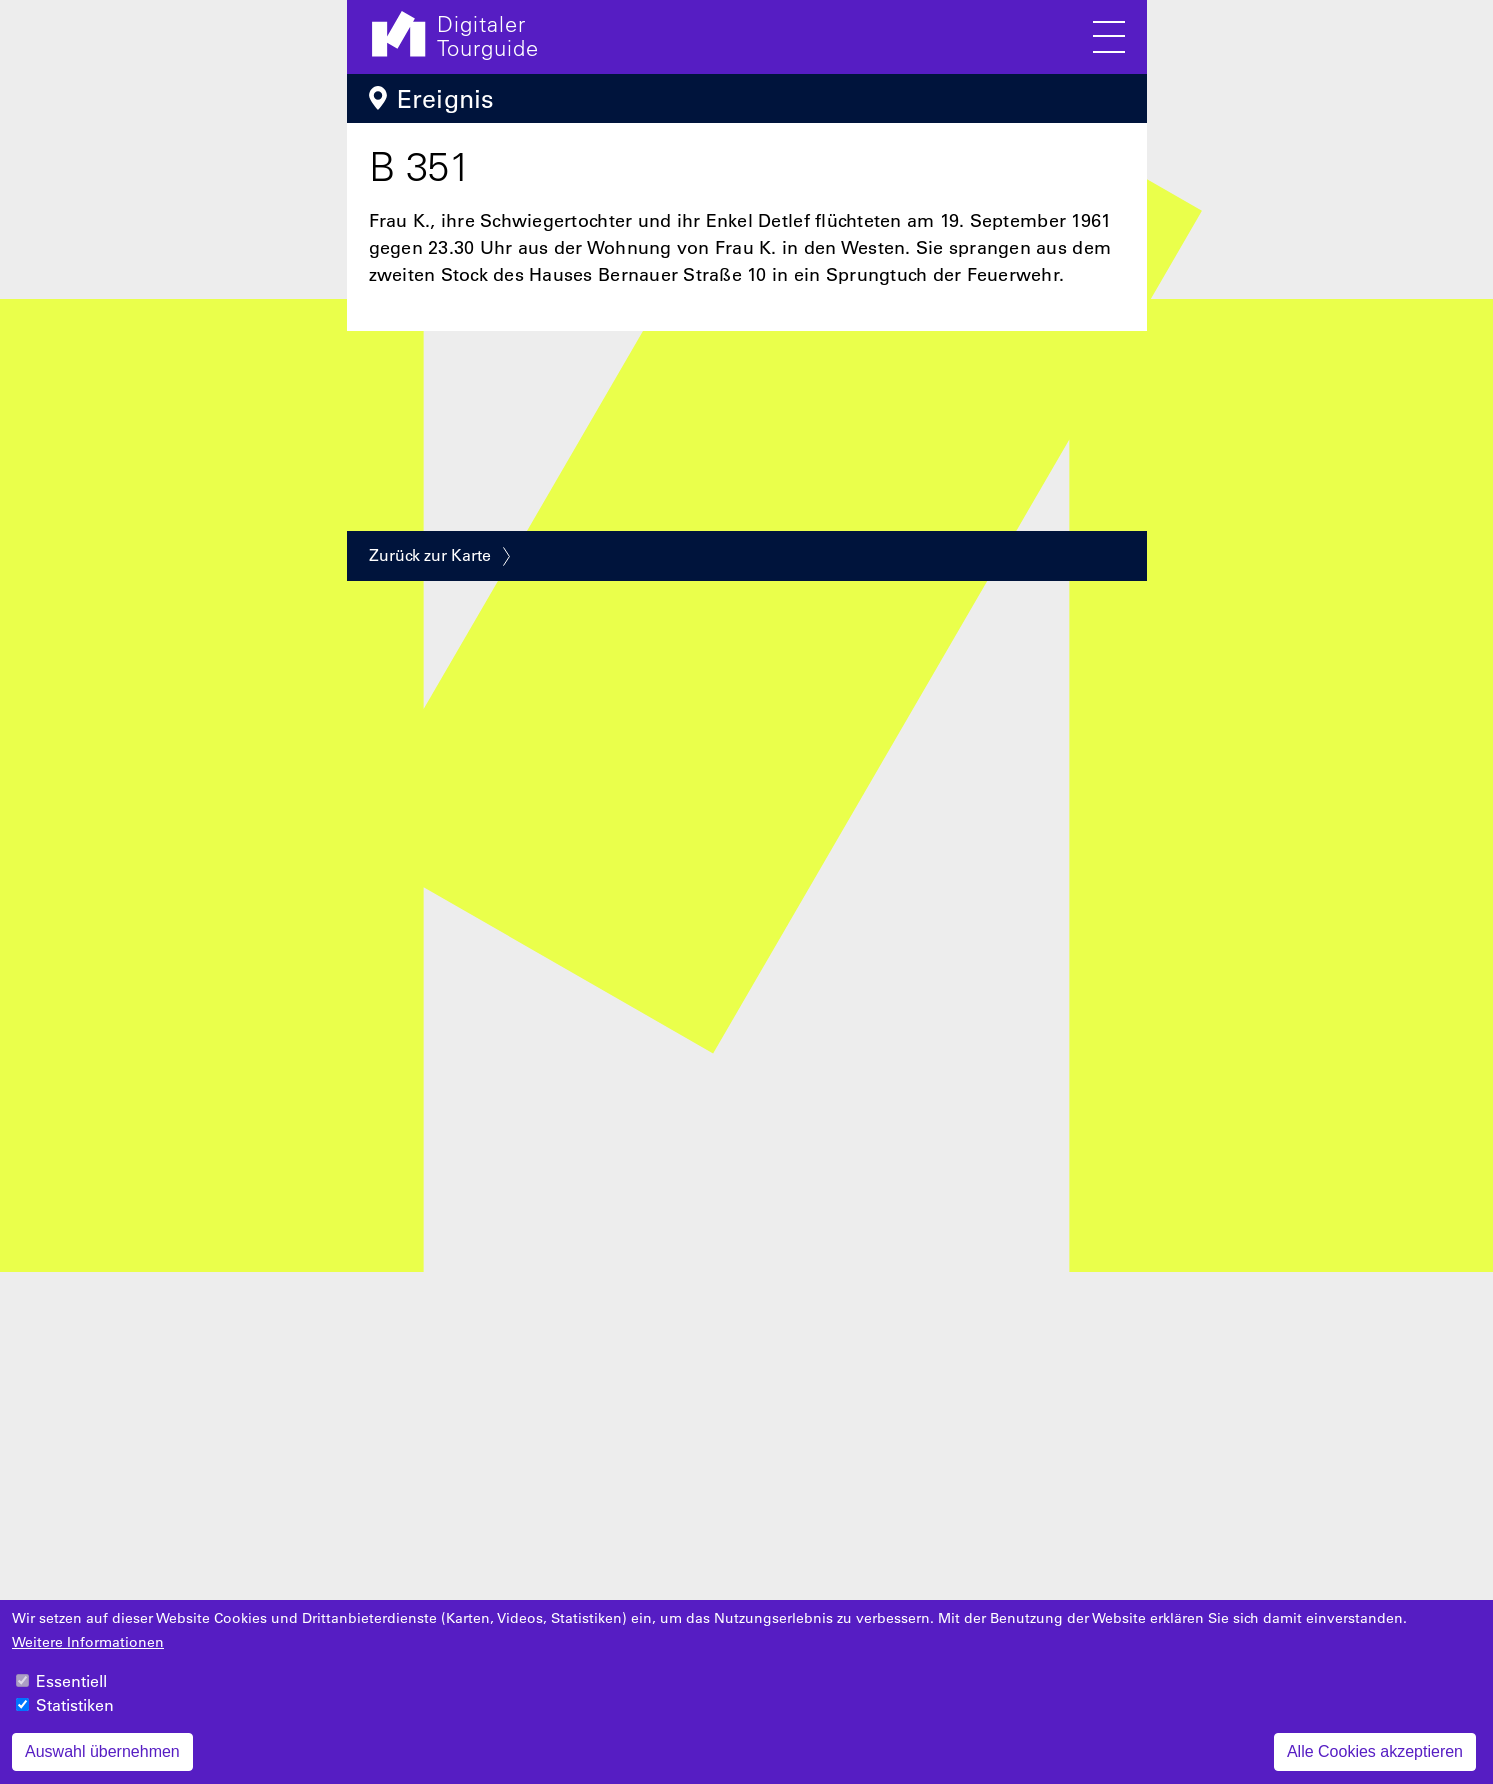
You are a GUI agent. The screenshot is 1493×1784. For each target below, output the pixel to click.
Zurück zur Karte (430, 555)
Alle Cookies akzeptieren (1375, 1763)
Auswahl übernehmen (102, 1763)
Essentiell (71, 1693)
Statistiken (75, 1717)
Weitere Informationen (88, 1654)
